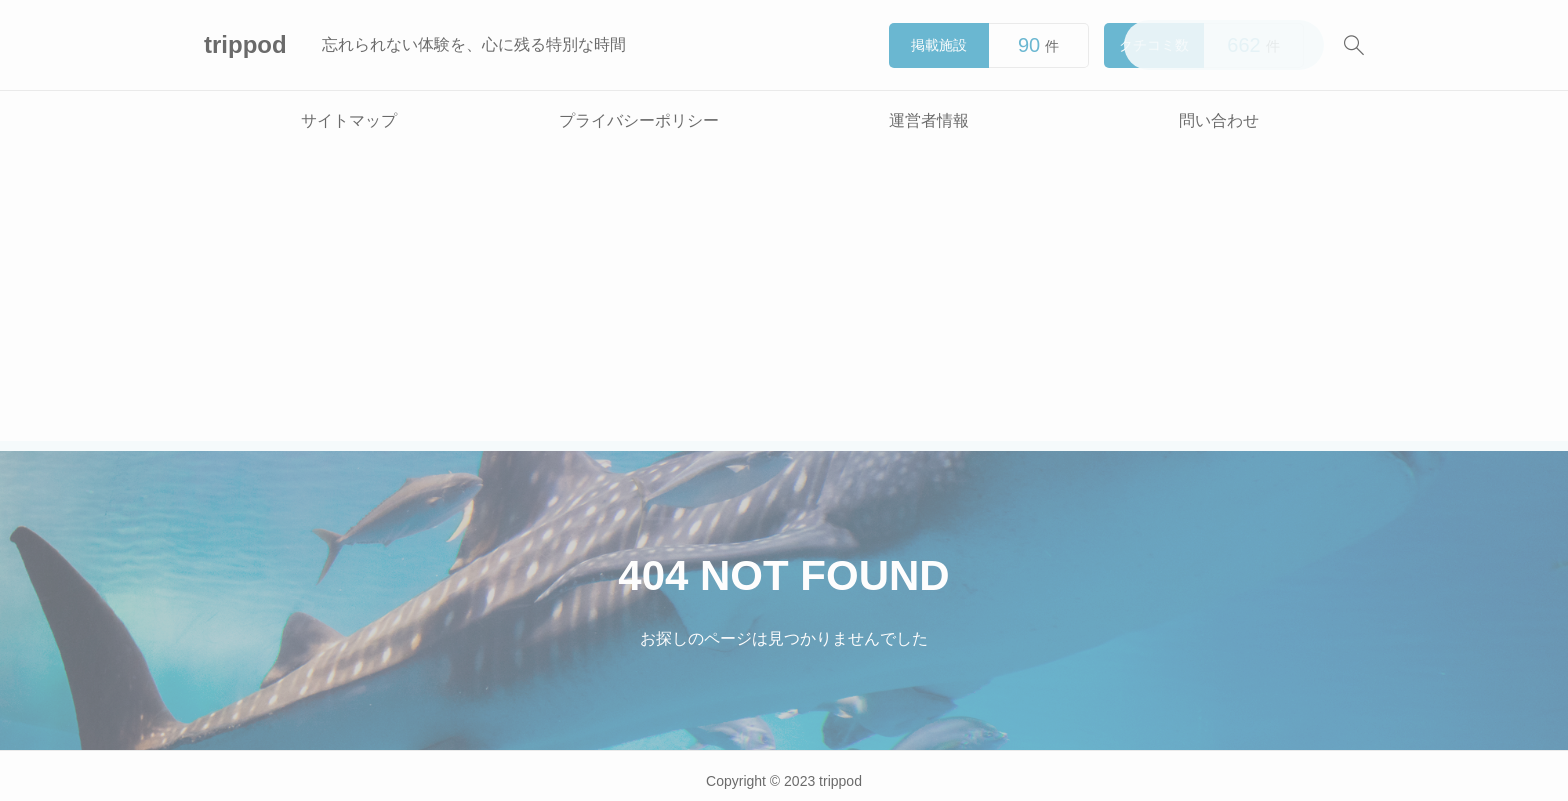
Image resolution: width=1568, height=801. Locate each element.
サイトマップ (349, 120)
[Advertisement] (784, 301)
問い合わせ (1219, 120)
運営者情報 (929, 120)
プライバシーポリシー (639, 120)
